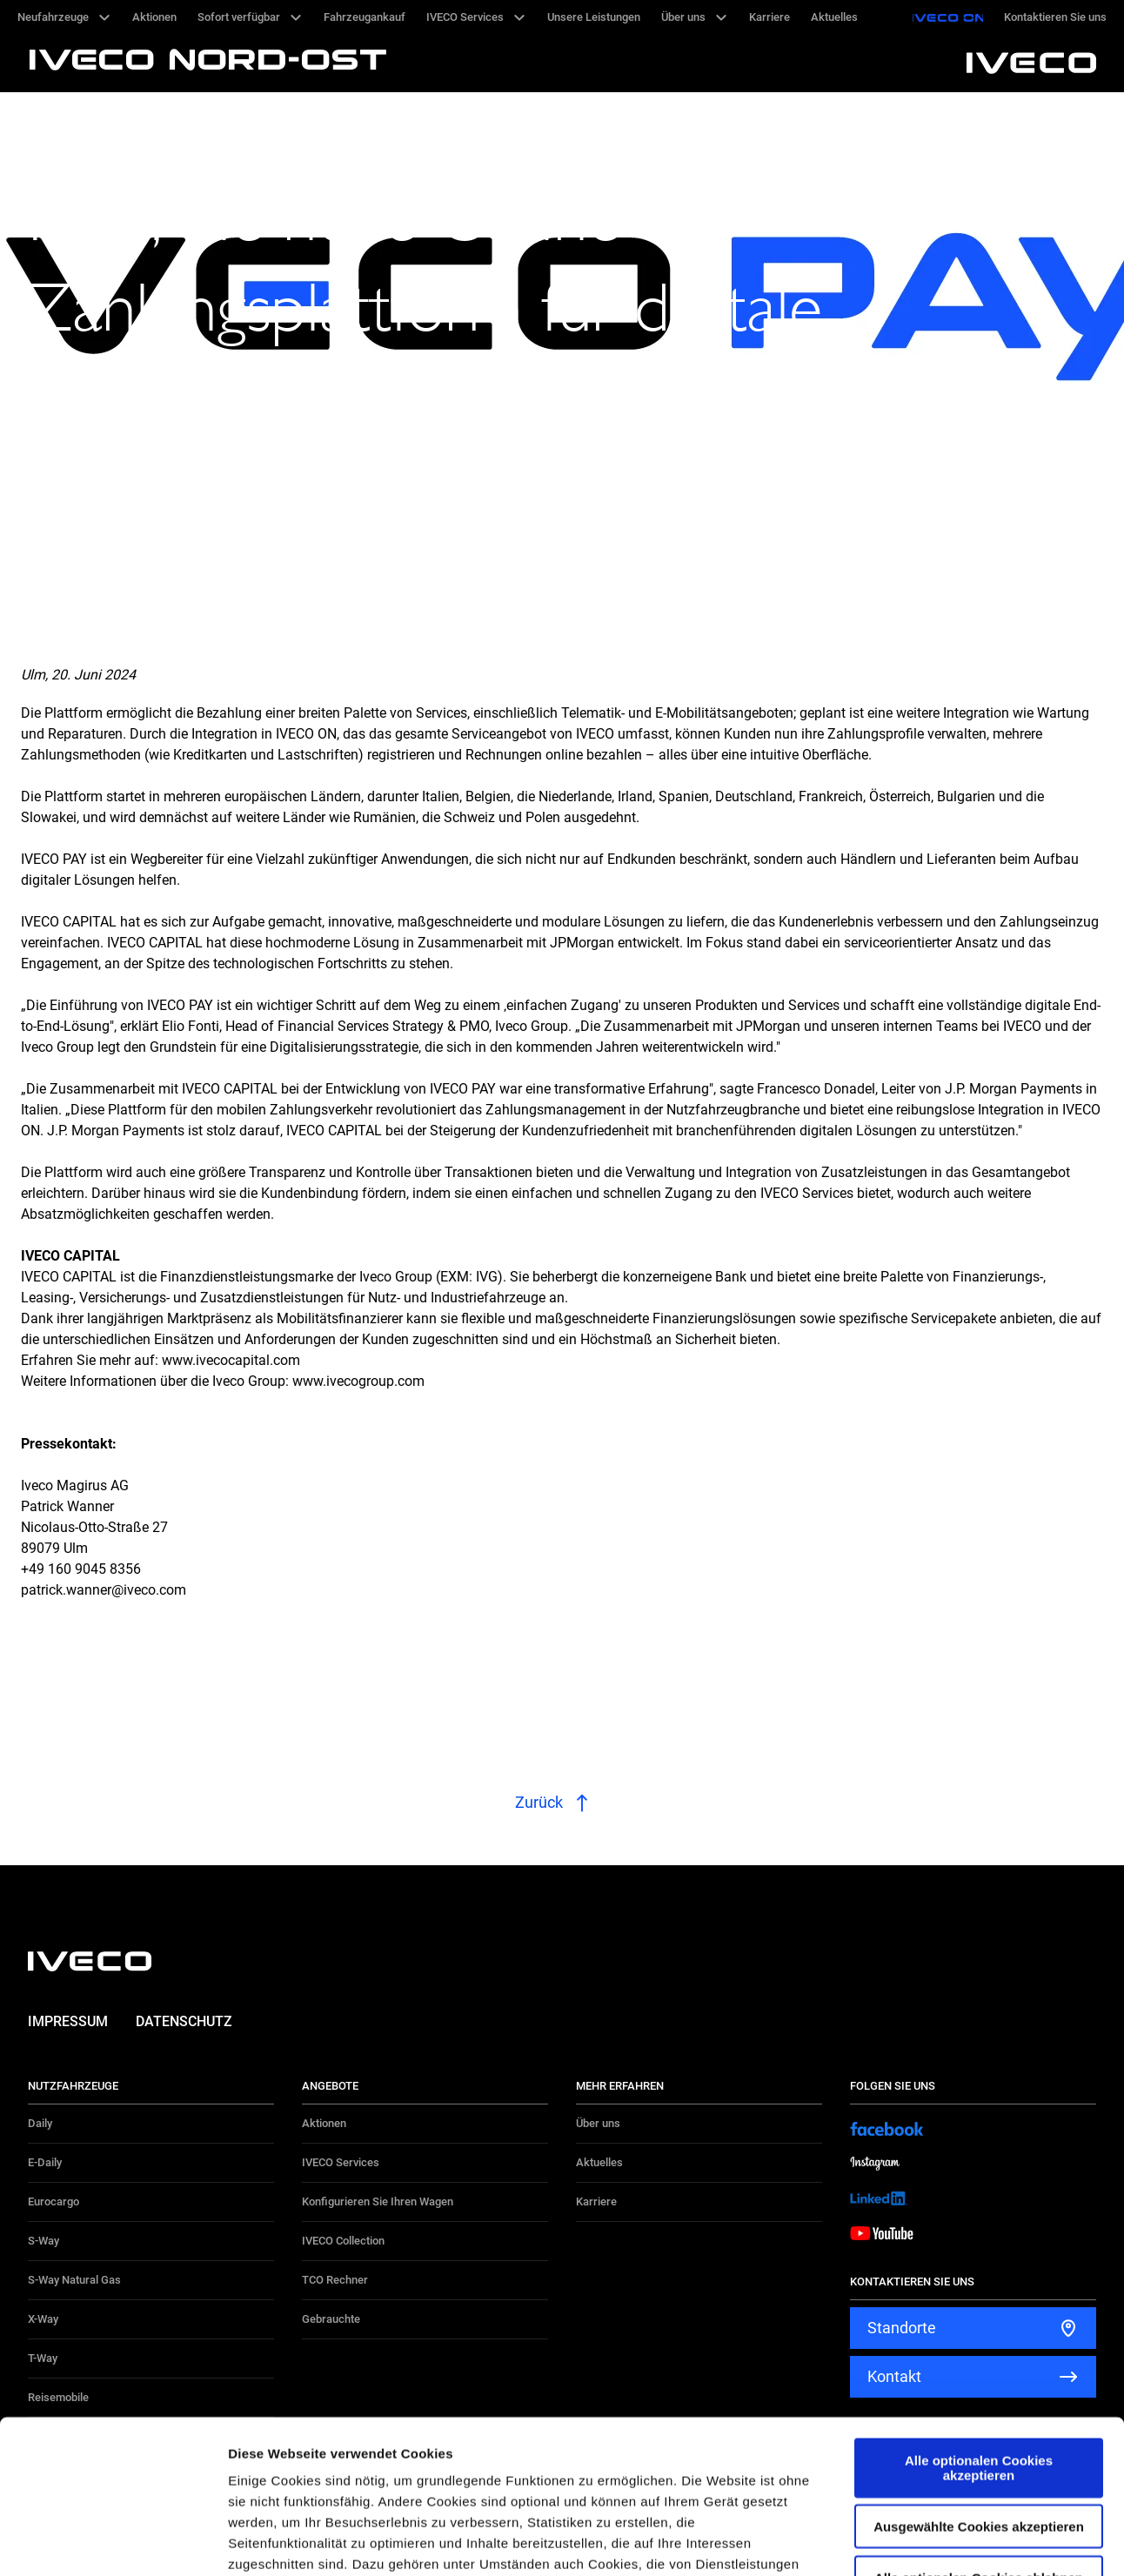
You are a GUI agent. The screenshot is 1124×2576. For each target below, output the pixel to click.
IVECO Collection (343, 2240)
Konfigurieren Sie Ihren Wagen (377, 2201)
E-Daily (45, 2162)
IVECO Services (340, 2162)
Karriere (596, 2201)
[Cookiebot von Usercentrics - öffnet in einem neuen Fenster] (113, 2542)
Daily (40, 2123)
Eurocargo (53, 2201)
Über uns (598, 2123)
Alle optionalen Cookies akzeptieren (979, 2315)
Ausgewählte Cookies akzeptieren (978, 2373)
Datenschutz (184, 2021)
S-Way (43, 2240)
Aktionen (324, 2123)
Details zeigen (925, 2541)
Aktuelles (599, 2162)
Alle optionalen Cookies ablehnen (978, 2424)
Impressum (68, 2021)
